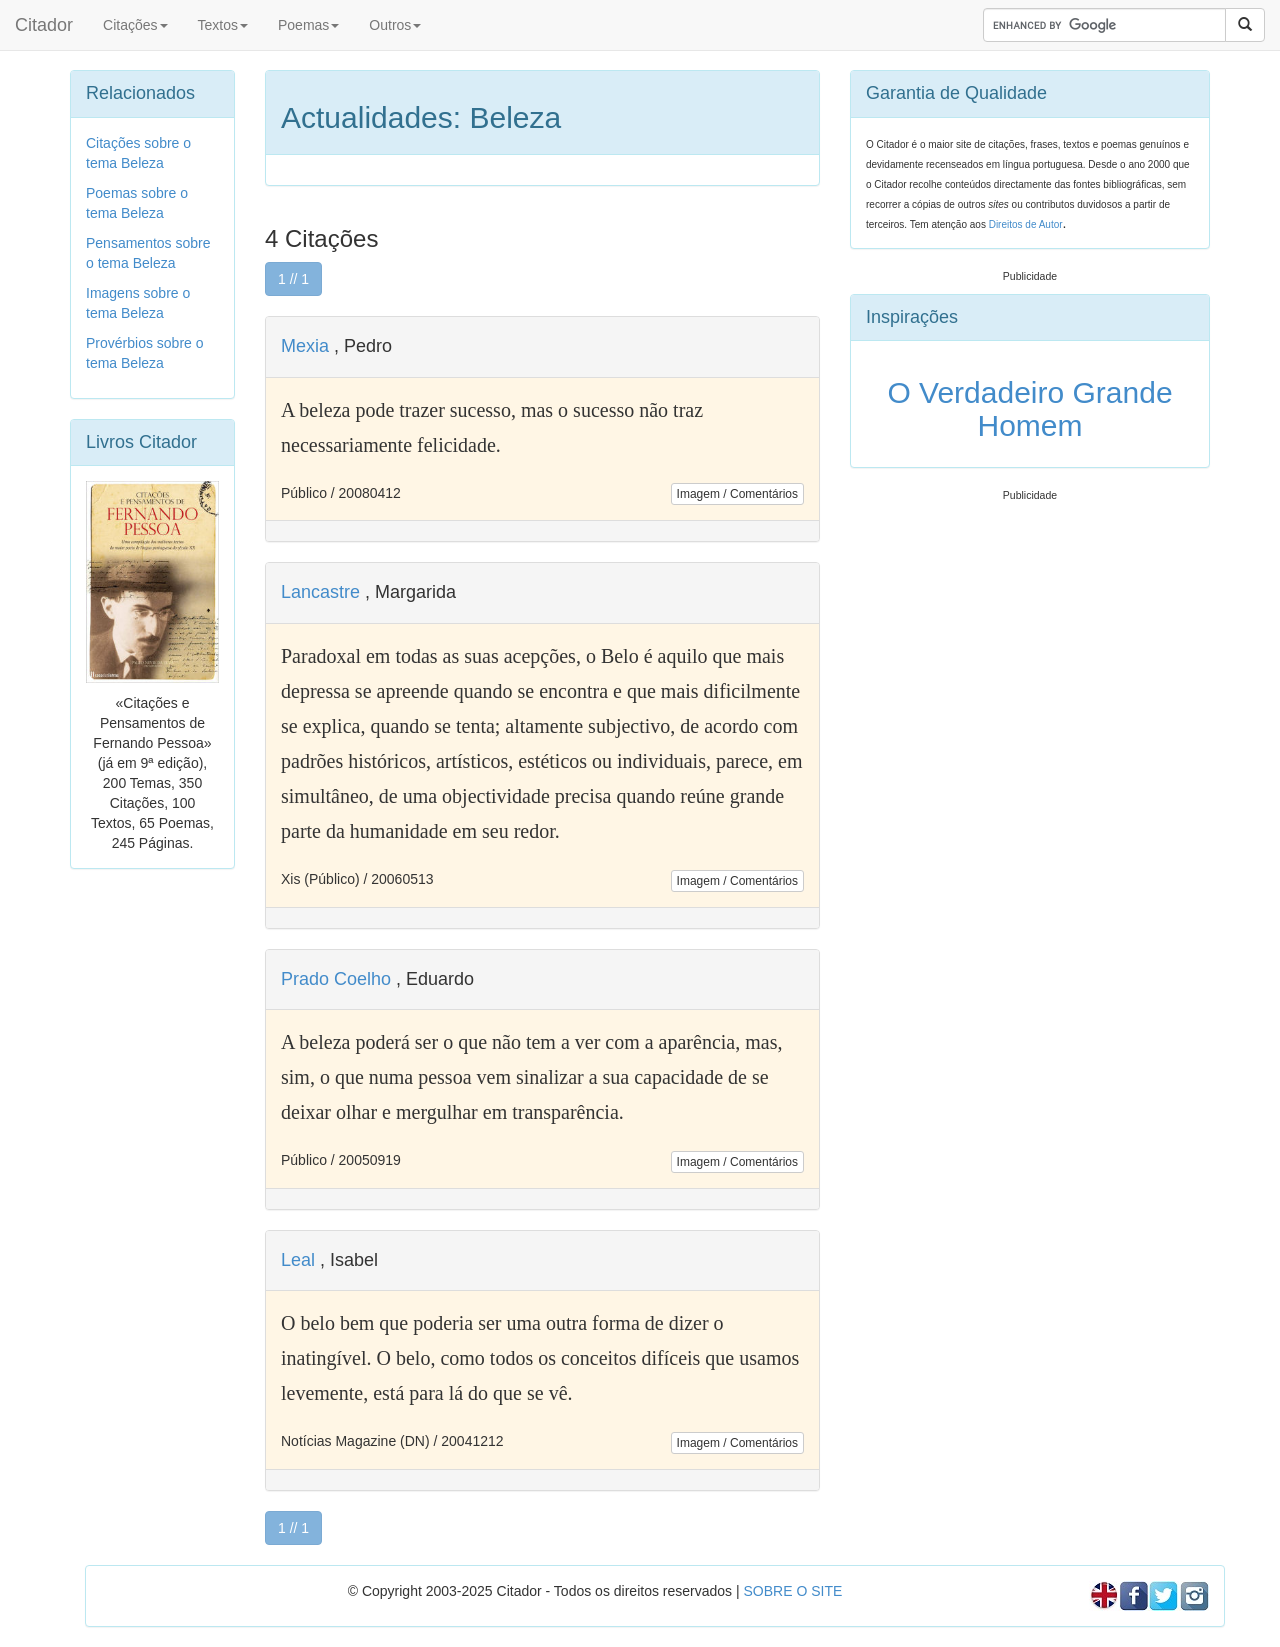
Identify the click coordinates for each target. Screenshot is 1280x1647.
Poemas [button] (308, 25)
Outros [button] (395, 25)
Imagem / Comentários (737, 494)
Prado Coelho (336, 979)
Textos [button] (223, 25)
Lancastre (320, 592)
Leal (298, 1260)
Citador (44, 25)
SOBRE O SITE (792, 1591)
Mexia (305, 346)
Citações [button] (135, 25)
